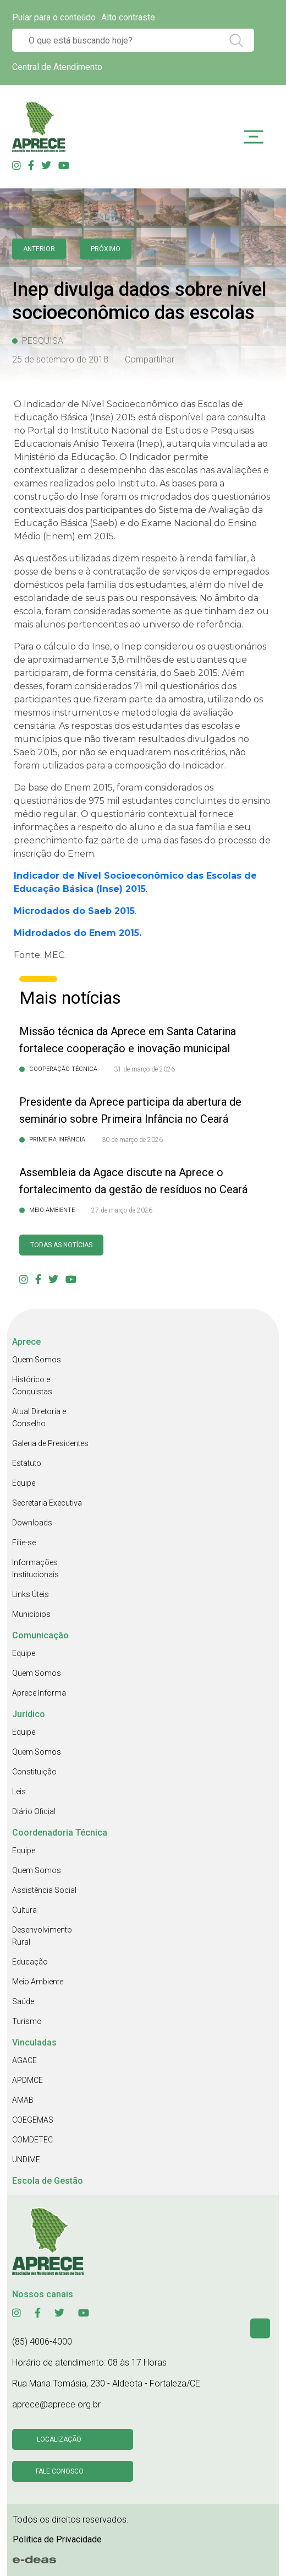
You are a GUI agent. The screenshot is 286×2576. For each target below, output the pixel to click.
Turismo (27, 2021)
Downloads (32, 1522)
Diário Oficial (34, 1811)
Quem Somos (36, 1359)
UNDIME (26, 2159)
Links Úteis (30, 1594)
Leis (19, 1791)
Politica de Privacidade (57, 2539)
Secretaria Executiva (47, 1502)
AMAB (23, 2100)
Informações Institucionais (35, 1568)
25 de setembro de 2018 (60, 359)
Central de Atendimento (57, 67)
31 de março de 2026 (144, 1069)
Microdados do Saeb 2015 (74, 911)
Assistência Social (44, 1890)
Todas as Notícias (61, 1245)
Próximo (105, 249)
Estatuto (26, 1463)
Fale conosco (60, 2471)
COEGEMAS (32, 2119)
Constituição (34, 1771)
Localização (59, 2439)
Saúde (23, 2001)
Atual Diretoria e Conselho (39, 1417)
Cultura (24, 1910)
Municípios (31, 1614)
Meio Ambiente (37, 1981)
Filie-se (24, 1542)
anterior (39, 249)
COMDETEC (32, 2139)
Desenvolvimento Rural (42, 1935)
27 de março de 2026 (121, 1210)
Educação (30, 1961)
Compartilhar (149, 359)
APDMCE (27, 2080)
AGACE (24, 2060)
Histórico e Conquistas (32, 1385)
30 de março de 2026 (132, 1140)
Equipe (23, 1483)
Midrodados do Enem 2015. (77, 933)
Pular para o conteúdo (54, 17)
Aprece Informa (39, 1693)
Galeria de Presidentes (50, 1443)
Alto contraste (128, 17)
